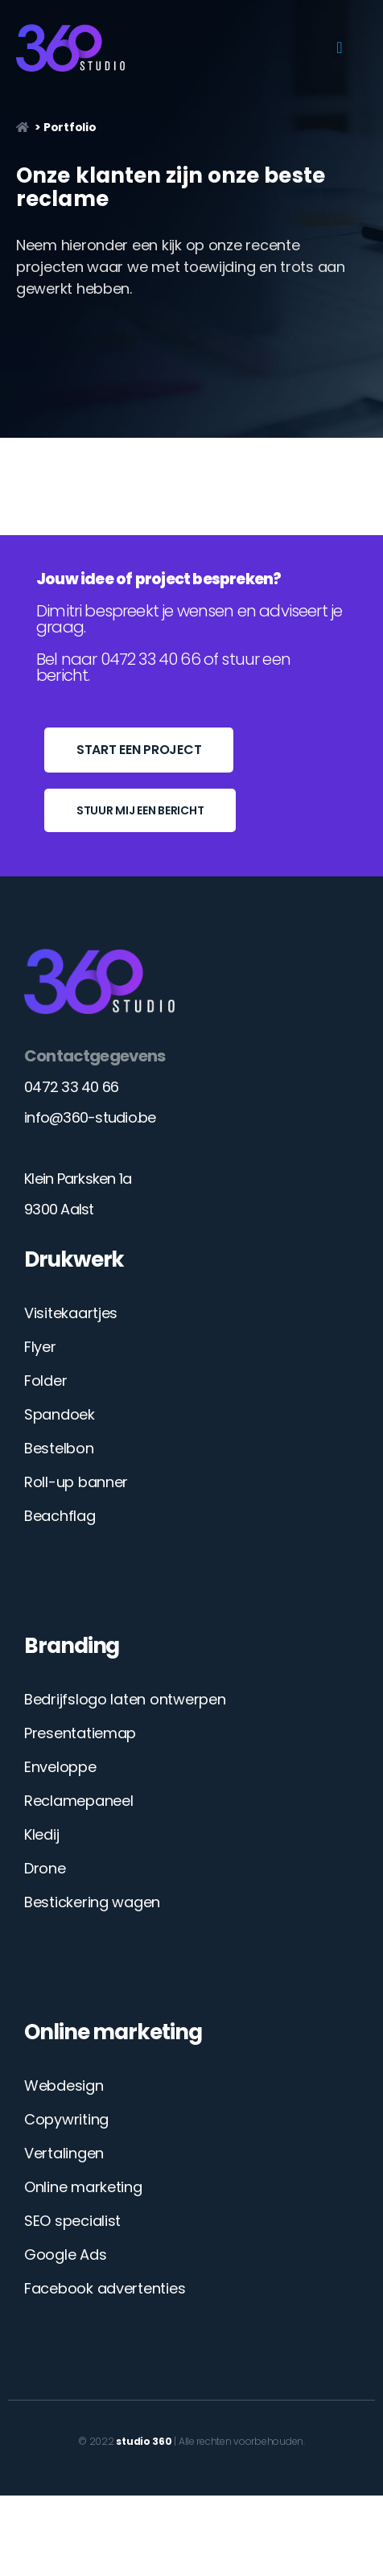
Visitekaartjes (70, 1313)
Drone (45, 1868)
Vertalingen (64, 2153)
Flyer (40, 1347)
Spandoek (59, 1414)
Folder (45, 1380)
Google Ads (65, 2254)
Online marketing (83, 2187)
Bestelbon (59, 1448)
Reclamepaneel (79, 1801)
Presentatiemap (80, 1733)
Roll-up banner (76, 1482)
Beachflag (60, 1516)
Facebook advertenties (104, 2288)
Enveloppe (60, 1767)
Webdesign (64, 2085)
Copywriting (66, 2119)
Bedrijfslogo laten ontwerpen (124, 1699)
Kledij (41, 1834)
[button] (339, 47)
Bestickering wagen (92, 1902)
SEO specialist (72, 2221)
